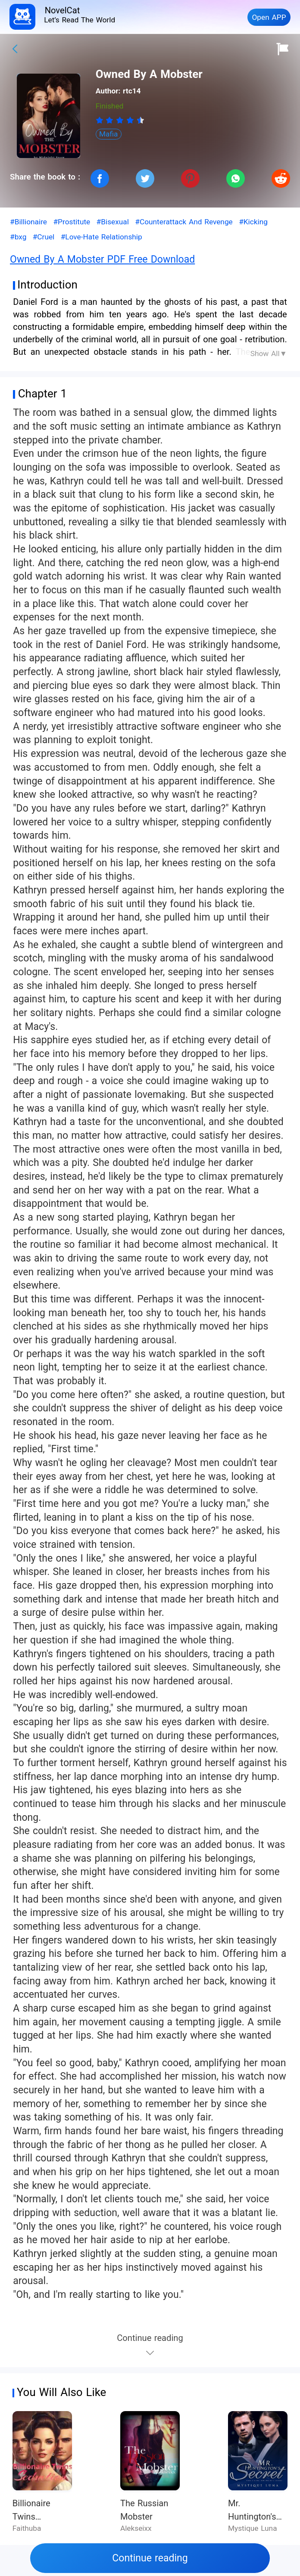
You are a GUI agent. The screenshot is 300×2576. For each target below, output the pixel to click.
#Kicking (253, 221)
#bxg (18, 236)
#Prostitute (71, 221)
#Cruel (44, 236)
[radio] (101, 120)
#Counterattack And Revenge (183, 221)
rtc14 (132, 91)
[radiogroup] (120, 120)
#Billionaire (28, 221)
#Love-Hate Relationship (101, 236)
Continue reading (150, 2558)
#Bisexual (113, 221)
